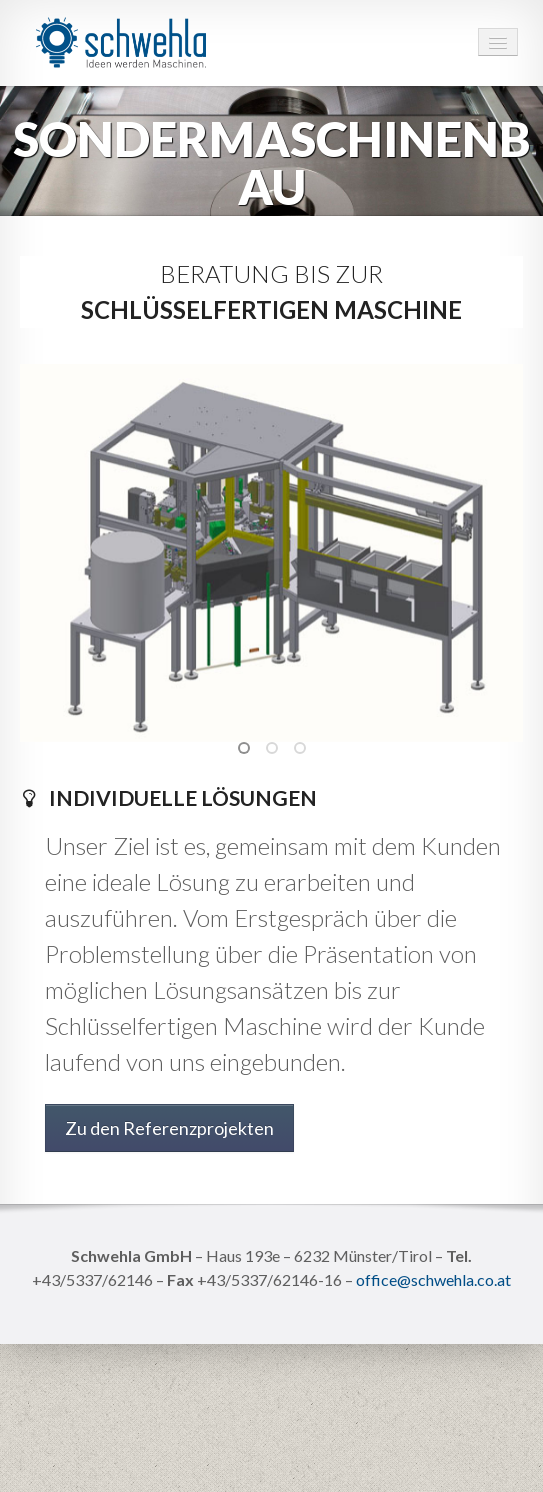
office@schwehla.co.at (433, 1279)
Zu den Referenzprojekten (169, 1128)
